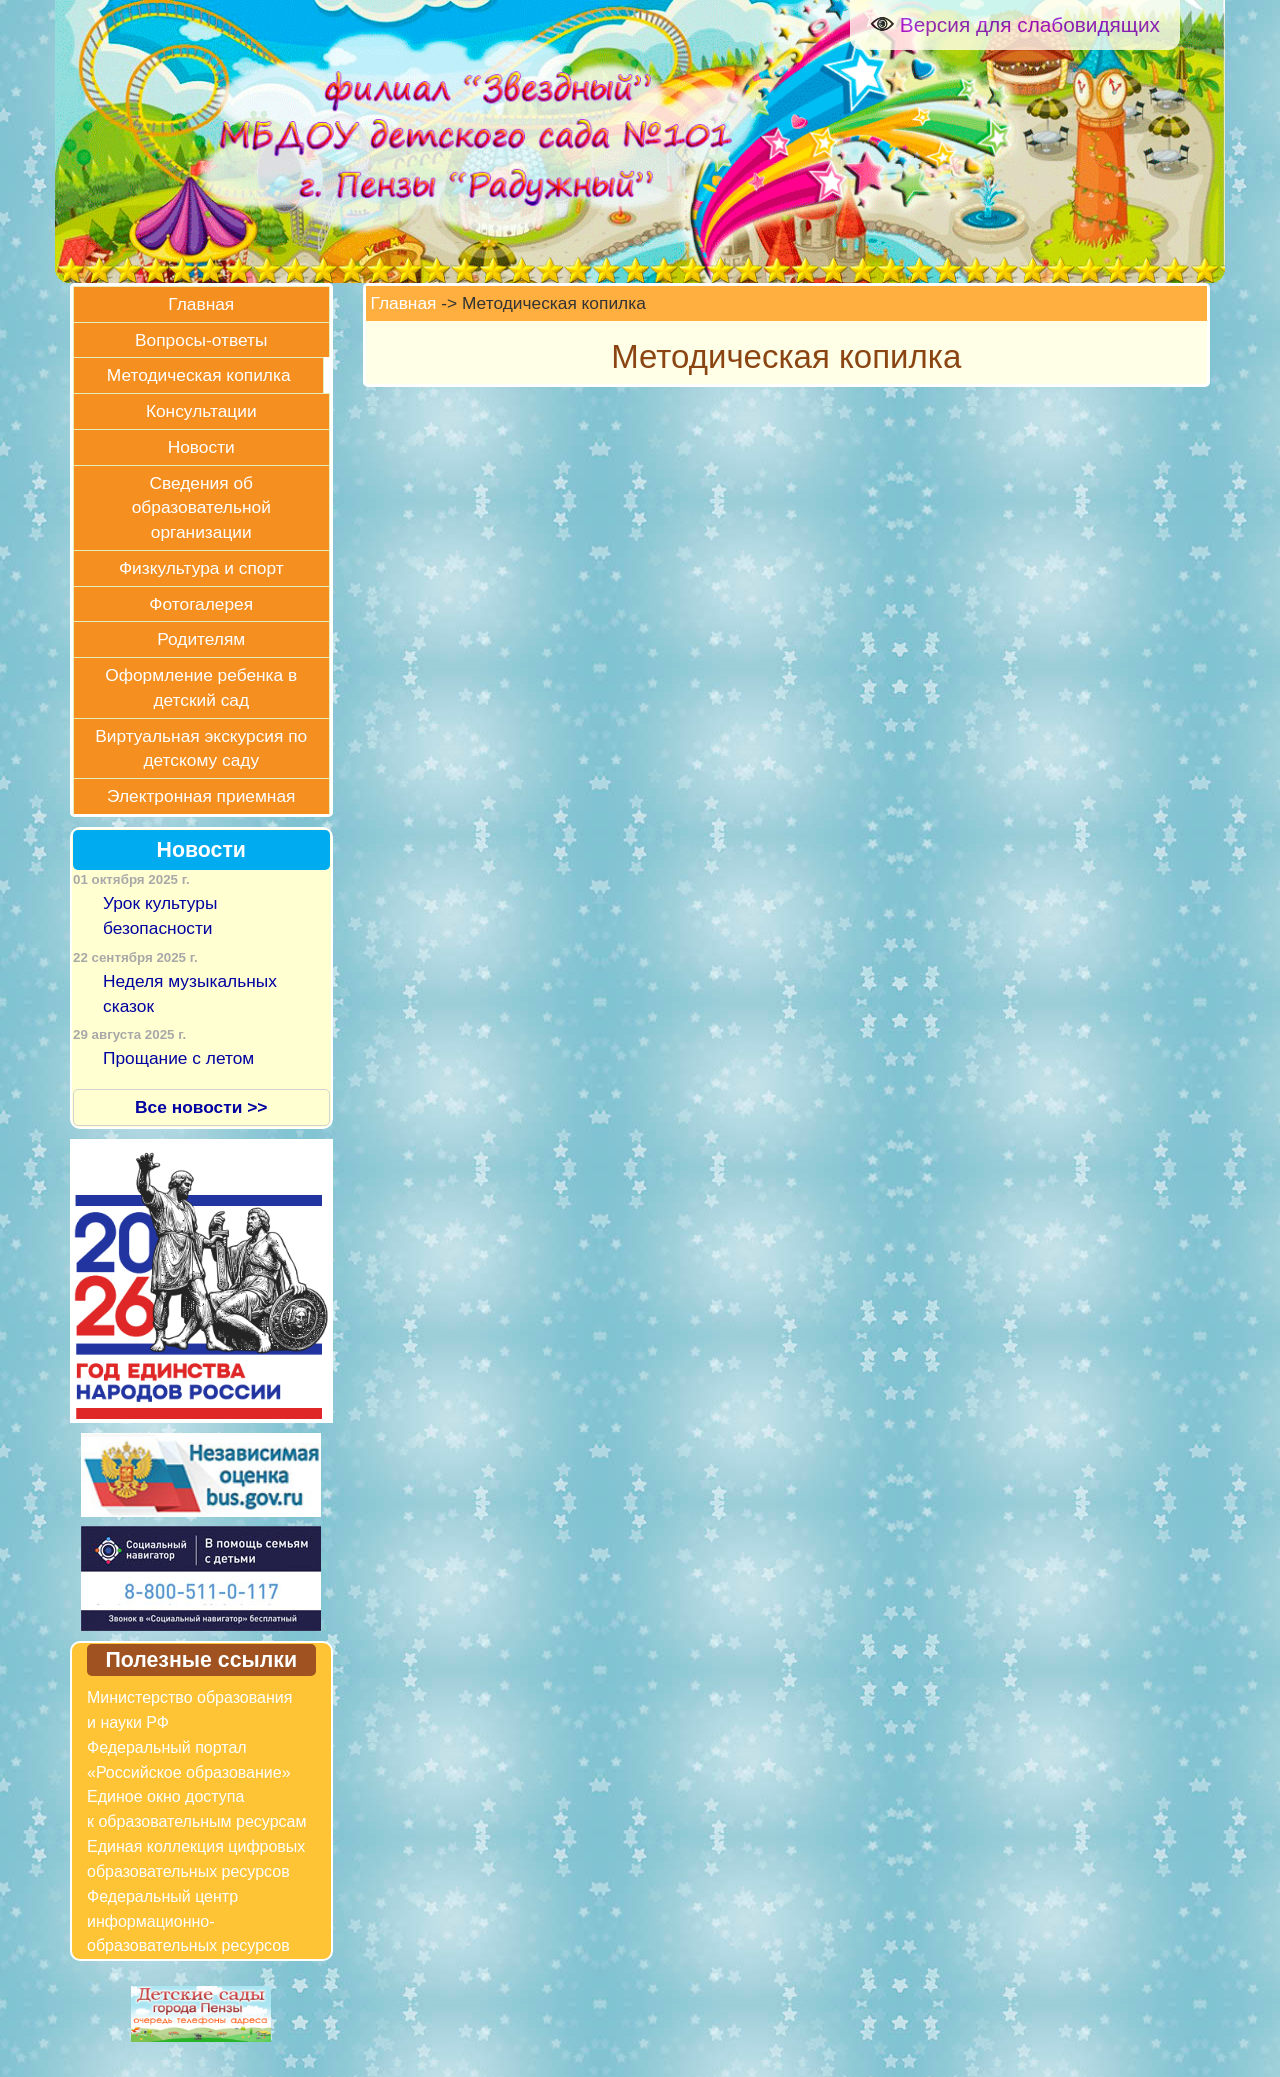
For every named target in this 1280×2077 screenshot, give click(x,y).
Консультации (201, 411)
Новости (201, 447)
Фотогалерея (201, 604)
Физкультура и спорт (201, 568)
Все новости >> (201, 1107)
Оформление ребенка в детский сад (201, 687)
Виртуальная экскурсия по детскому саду (201, 748)
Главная (201, 304)
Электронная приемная (201, 796)
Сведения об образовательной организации (201, 508)
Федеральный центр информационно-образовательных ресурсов (188, 1921)
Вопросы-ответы (201, 340)
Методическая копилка (199, 375)
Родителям (201, 639)
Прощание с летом (178, 1058)
